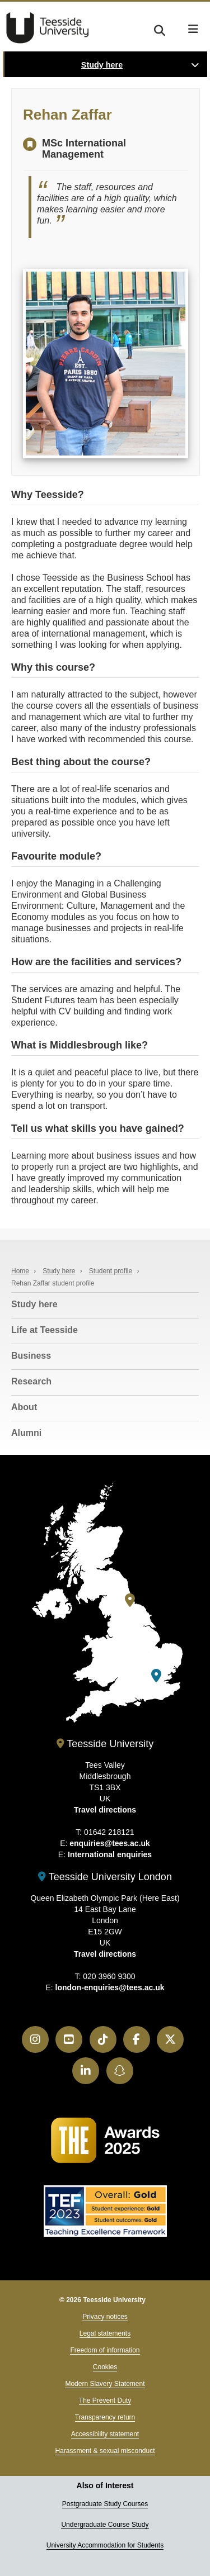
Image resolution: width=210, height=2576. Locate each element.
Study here (102, 64)
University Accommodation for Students (105, 2545)
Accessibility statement (105, 2434)
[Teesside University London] (156, 1675)
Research (31, 1381)
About (24, 1407)
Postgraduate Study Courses (105, 2504)
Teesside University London (105, 1876)
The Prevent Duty (105, 2400)
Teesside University (48, 28)
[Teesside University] (130, 1600)
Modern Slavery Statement (104, 2384)
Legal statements (105, 2333)
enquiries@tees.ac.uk (109, 1843)
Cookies (105, 2367)
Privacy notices (105, 2317)
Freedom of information (104, 2350)
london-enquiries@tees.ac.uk (110, 1987)
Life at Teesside (44, 1330)
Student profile (110, 1271)
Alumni (26, 1433)
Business (31, 1355)
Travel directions (105, 1809)
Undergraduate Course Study (104, 2524)
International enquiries (110, 1854)
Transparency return (105, 2417)
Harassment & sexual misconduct (105, 2451)
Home (20, 1271)
